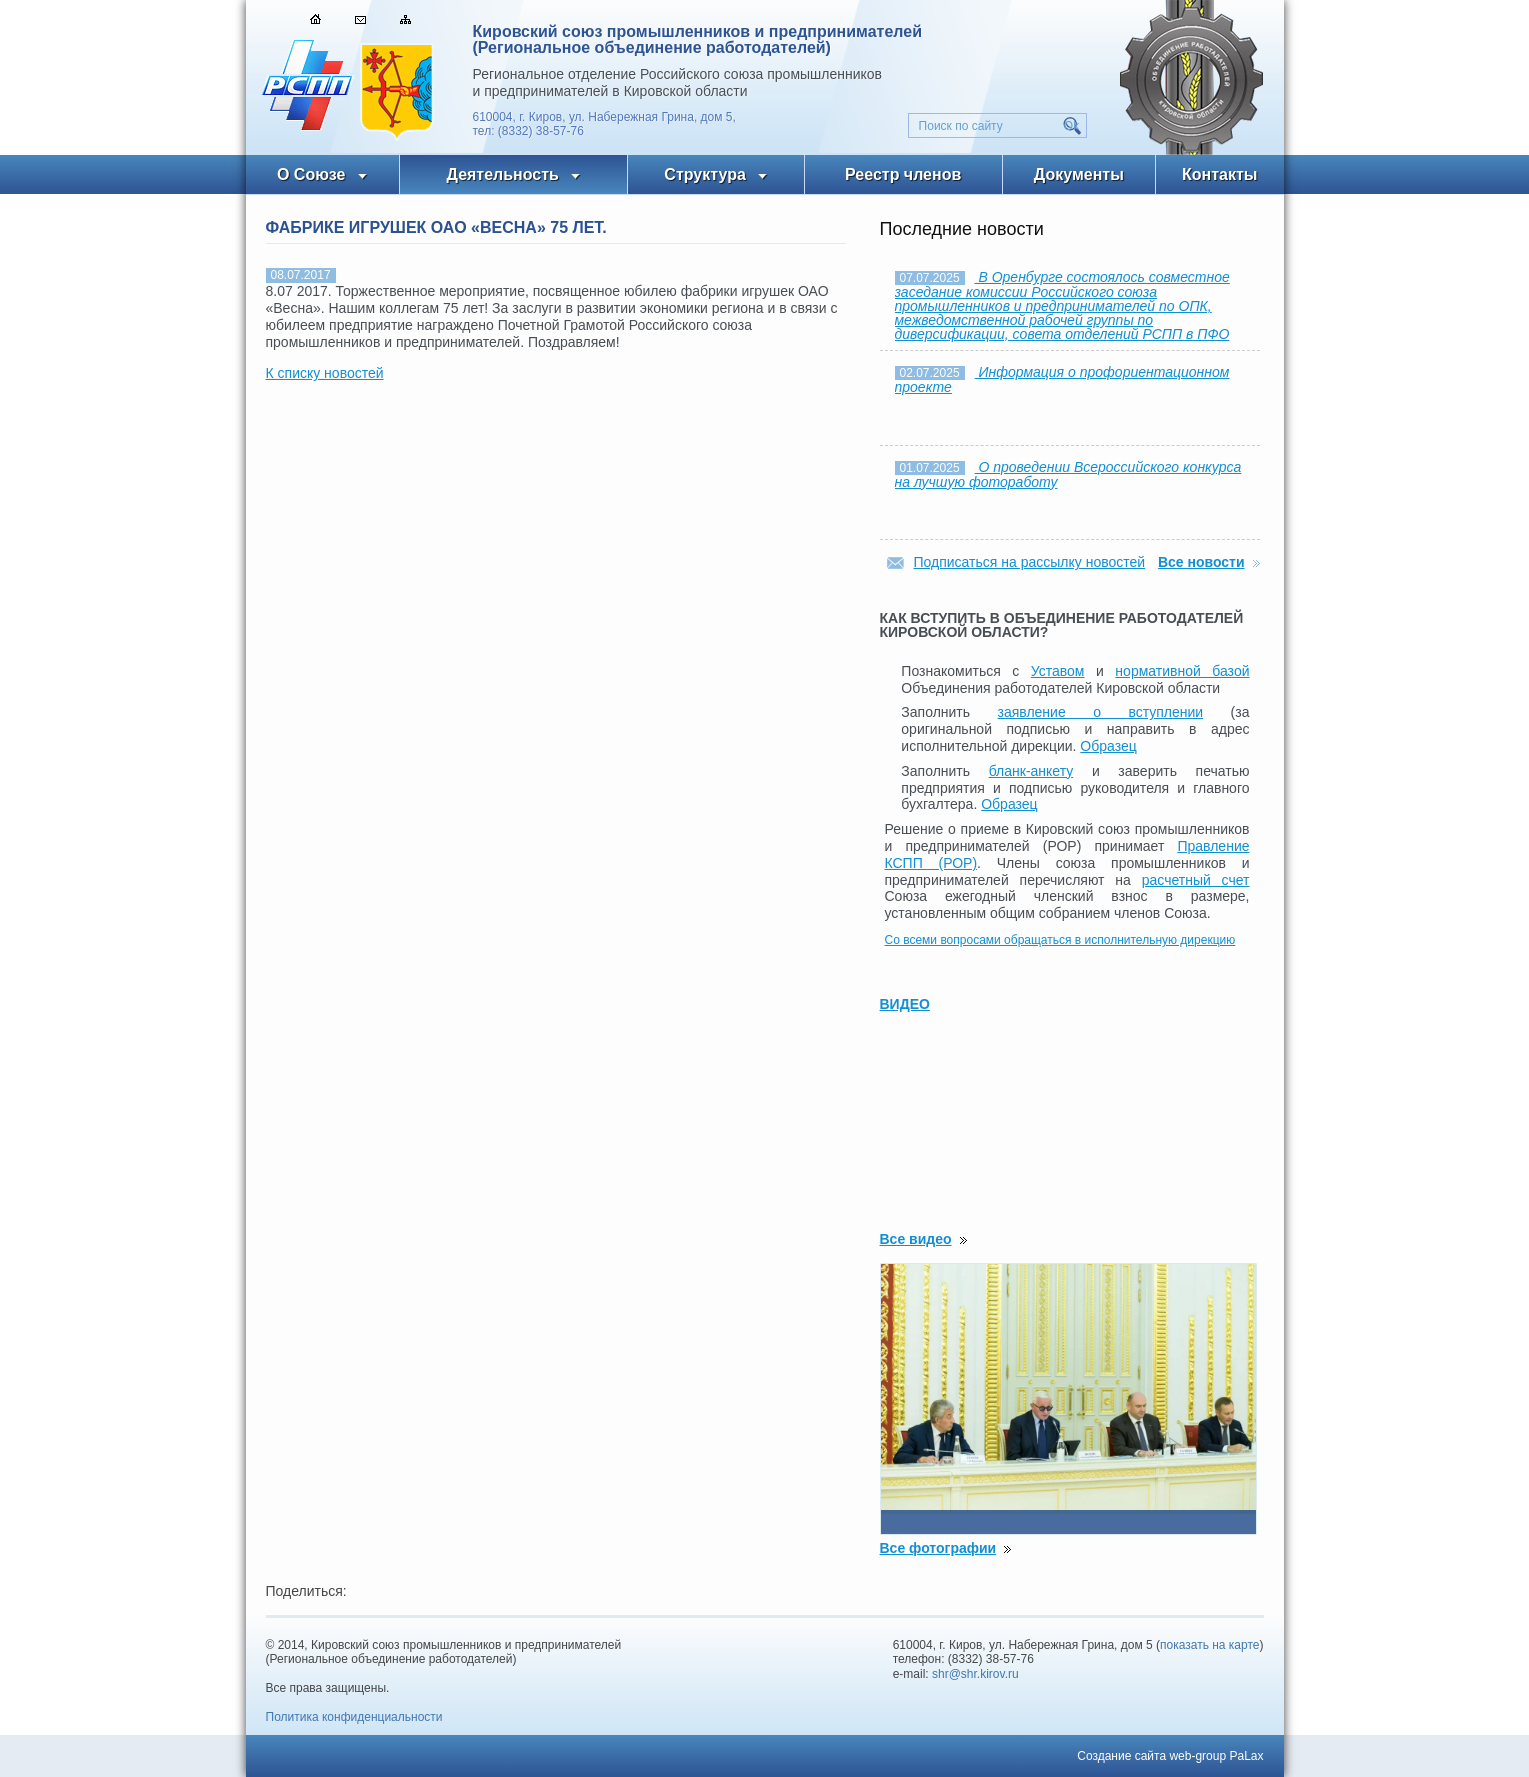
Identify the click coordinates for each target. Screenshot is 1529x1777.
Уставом (1058, 671)
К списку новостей (325, 373)
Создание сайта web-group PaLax (1170, 1756)
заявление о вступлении (1101, 712)
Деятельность (503, 174)
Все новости (1201, 562)
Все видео (916, 1239)
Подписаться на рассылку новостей (1030, 562)
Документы (1079, 174)
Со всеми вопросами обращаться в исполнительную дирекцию (1060, 940)
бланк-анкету (1031, 771)
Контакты (1219, 174)
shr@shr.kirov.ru (975, 1674)
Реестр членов (903, 174)
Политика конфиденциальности (354, 1717)
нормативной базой (1182, 671)
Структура (704, 174)
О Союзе (311, 174)
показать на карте (1210, 1645)
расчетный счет (1196, 880)
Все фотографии (938, 1548)
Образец (1108, 746)
